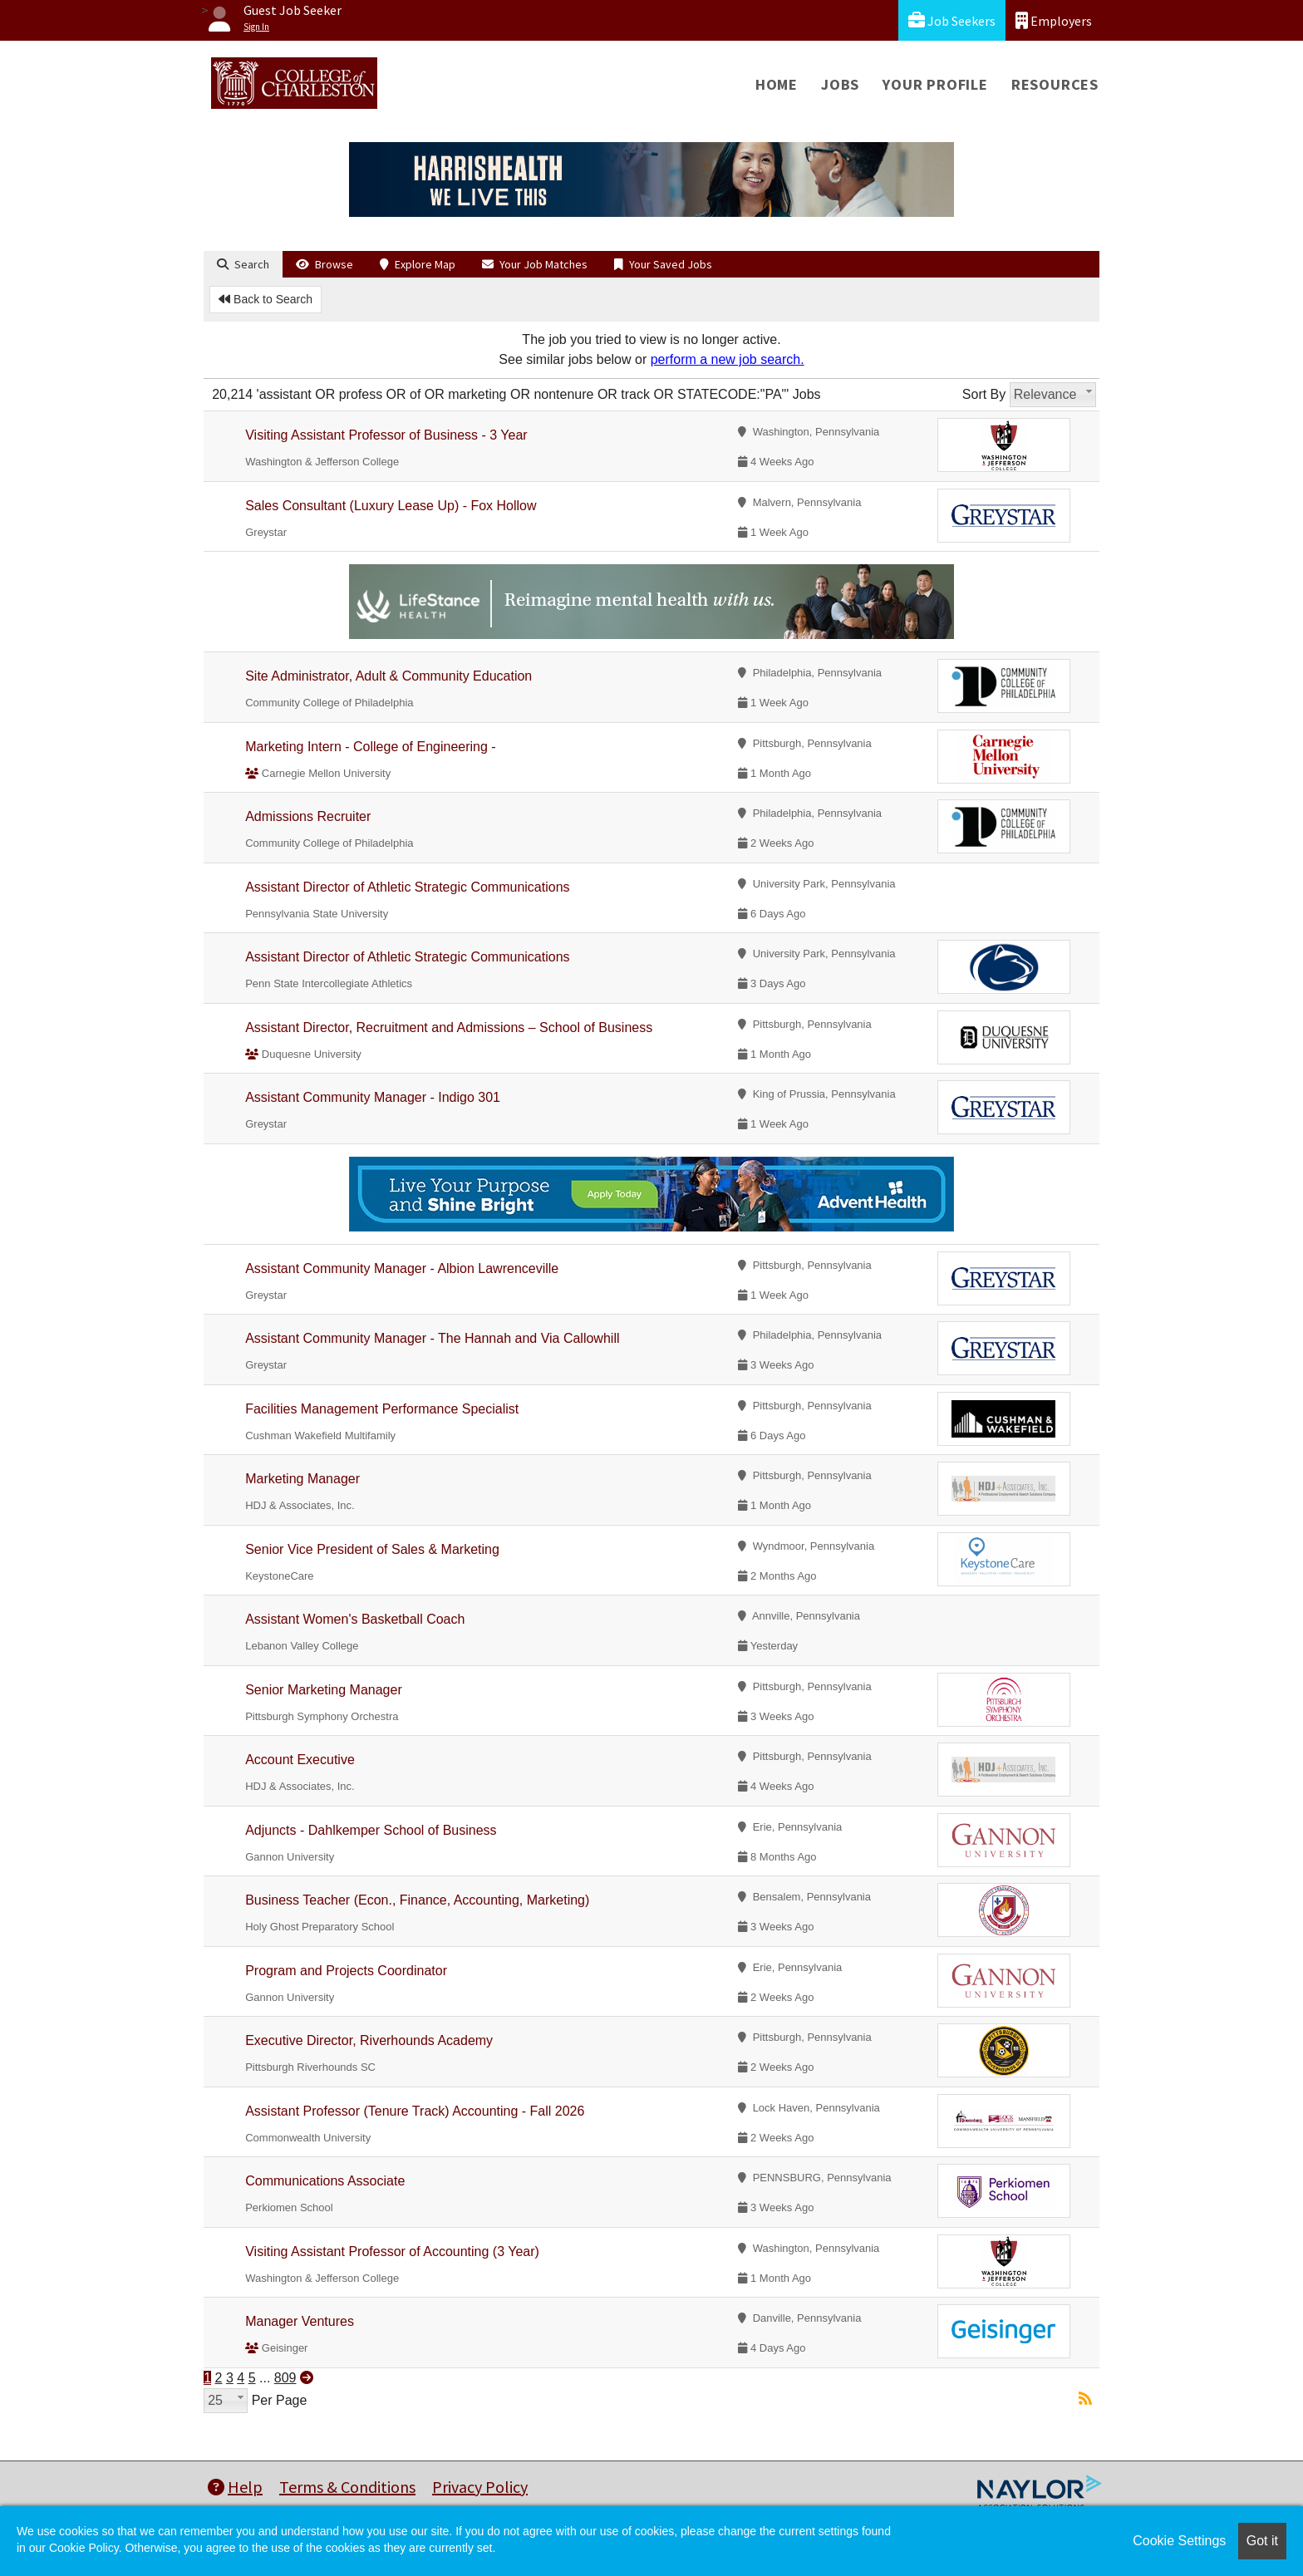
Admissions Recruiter (308, 816)
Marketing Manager (302, 1479)
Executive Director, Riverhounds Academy (369, 2040)
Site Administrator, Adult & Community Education (388, 676)
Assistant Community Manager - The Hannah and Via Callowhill (432, 1338)
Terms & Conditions (347, 2486)
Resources (1055, 84)
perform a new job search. (727, 359)
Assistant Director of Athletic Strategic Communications (407, 887)
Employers (1053, 20)
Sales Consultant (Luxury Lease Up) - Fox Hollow (390, 506)
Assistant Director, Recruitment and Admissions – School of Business (448, 1027)
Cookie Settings (1179, 2541)
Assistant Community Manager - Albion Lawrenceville (401, 1268)
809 (285, 2378)
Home (776, 84)
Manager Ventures (299, 2321)
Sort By (984, 394)
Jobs (840, 84)
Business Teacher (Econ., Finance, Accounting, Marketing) (417, 1900)
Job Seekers (952, 20)
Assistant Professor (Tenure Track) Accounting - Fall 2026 (414, 2111)
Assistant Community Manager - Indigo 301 (372, 1097)
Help (235, 2486)
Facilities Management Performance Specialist (382, 1409)
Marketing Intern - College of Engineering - (370, 747)
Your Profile (935, 84)
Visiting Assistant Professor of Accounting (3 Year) (392, 2251)
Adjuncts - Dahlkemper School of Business (370, 1830)
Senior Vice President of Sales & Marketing (372, 1549)
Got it (1262, 2541)
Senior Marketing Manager (323, 1690)
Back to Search (265, 299)
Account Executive (300, 1760)
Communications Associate (325, 2181)
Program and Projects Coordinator (346, 1971)
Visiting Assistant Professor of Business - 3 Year (386, 435)
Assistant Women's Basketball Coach (355, 1619)
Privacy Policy (480, 2486)
